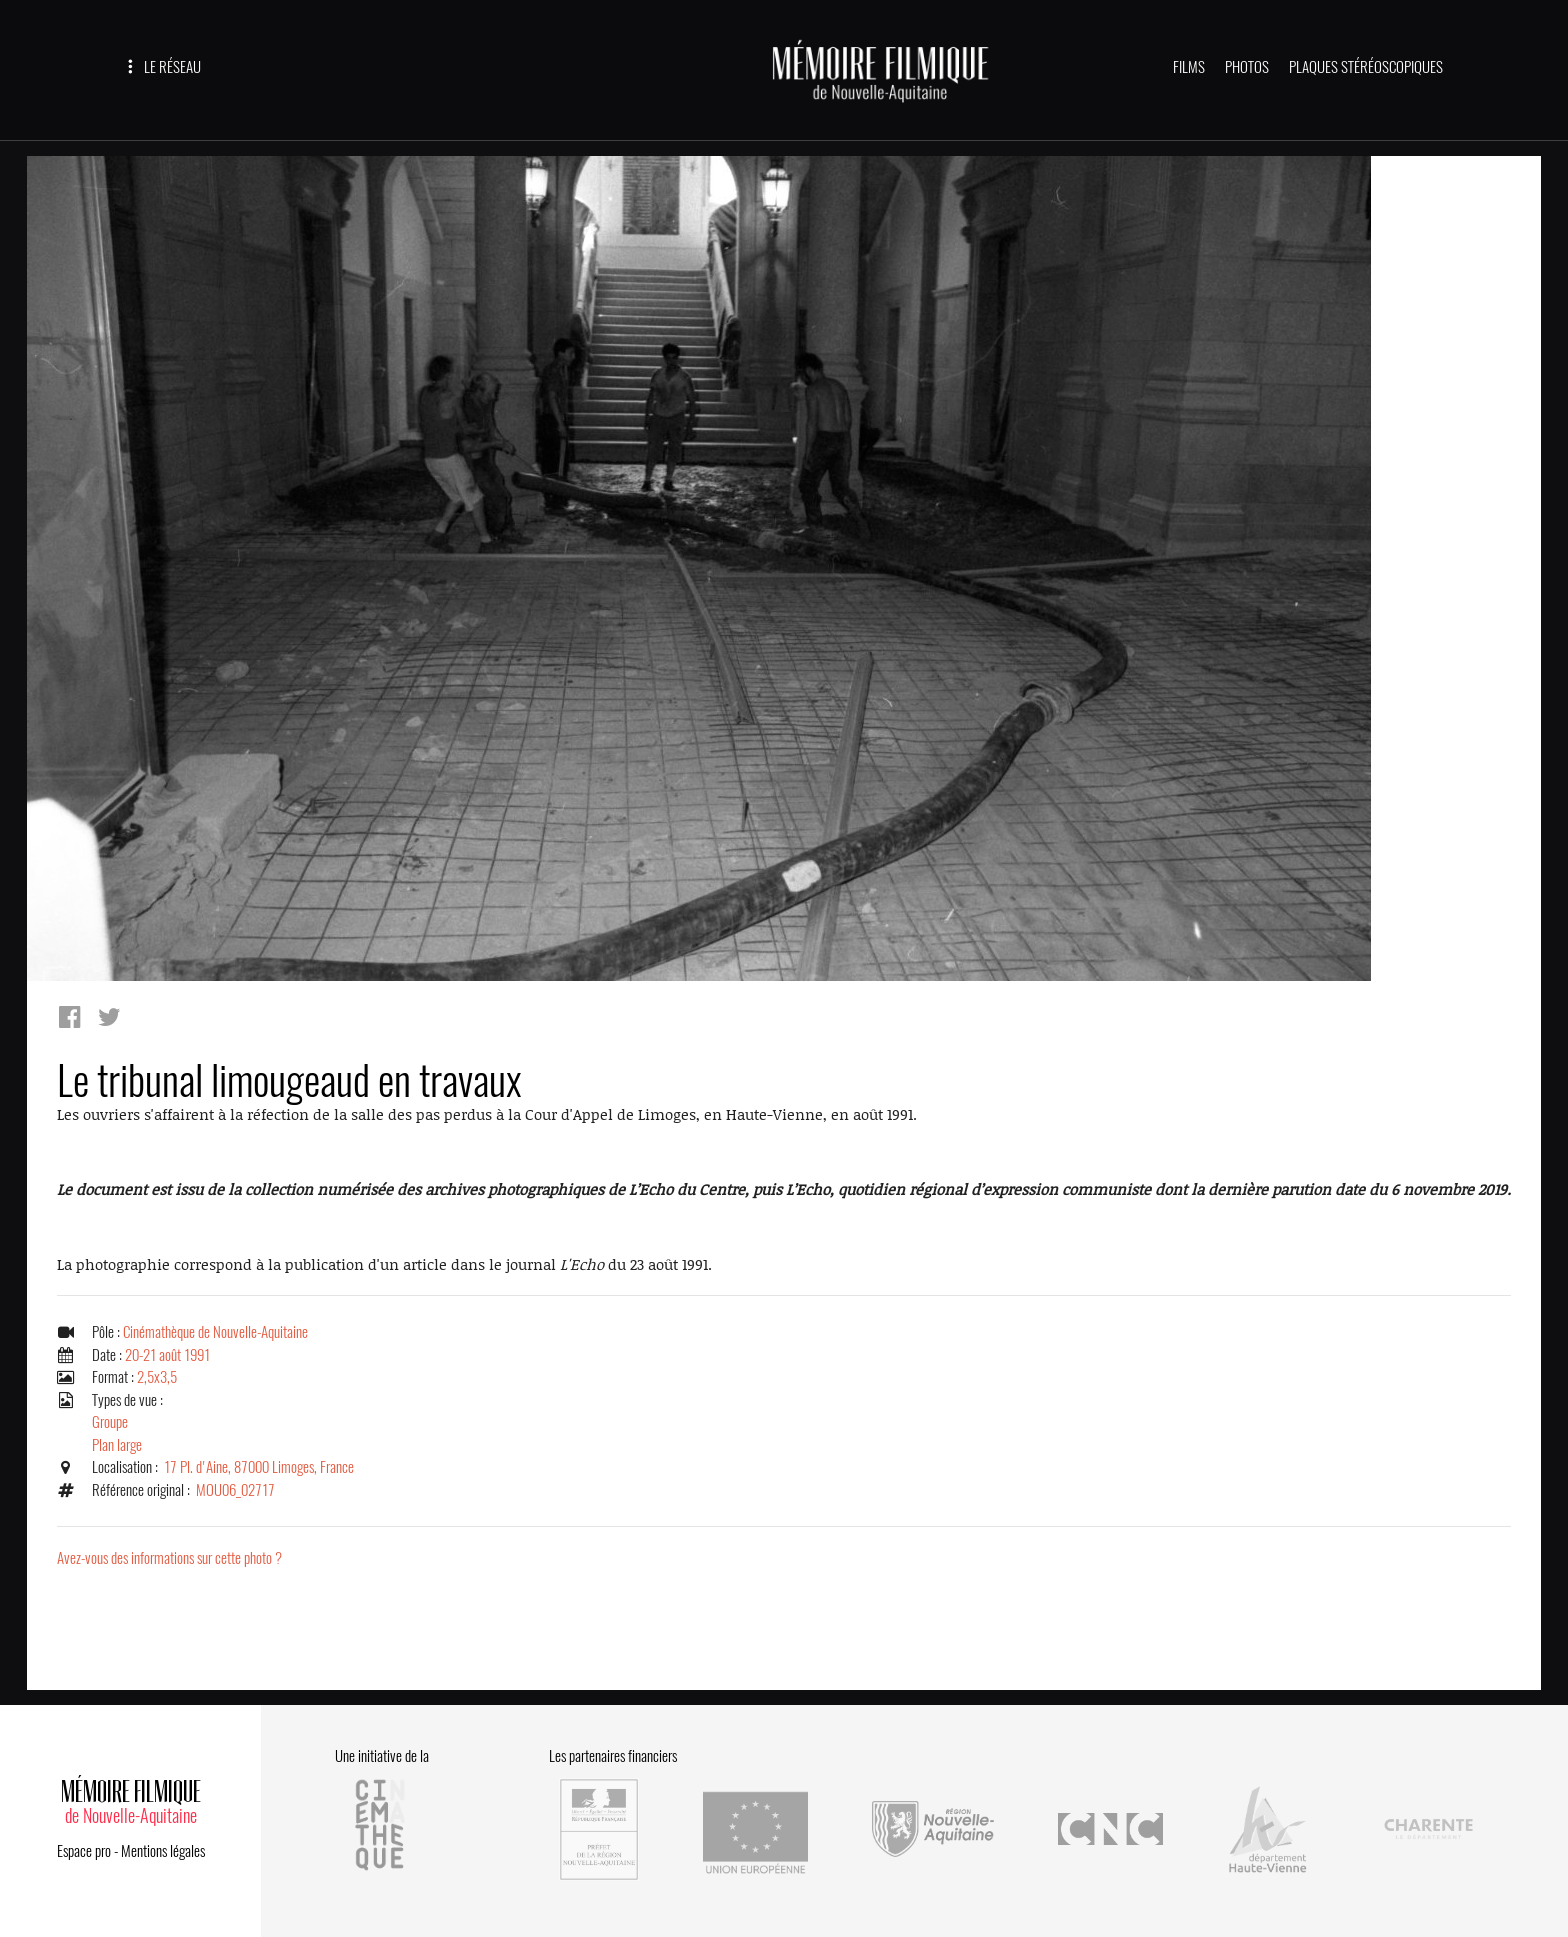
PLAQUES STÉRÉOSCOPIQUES (1366, 67)
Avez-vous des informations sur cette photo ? (169, 1558)
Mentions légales (163, 1851)
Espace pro (84, 1851)
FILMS (1189, 67)
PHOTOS (1247, 67)
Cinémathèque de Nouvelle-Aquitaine (215, 1332)
